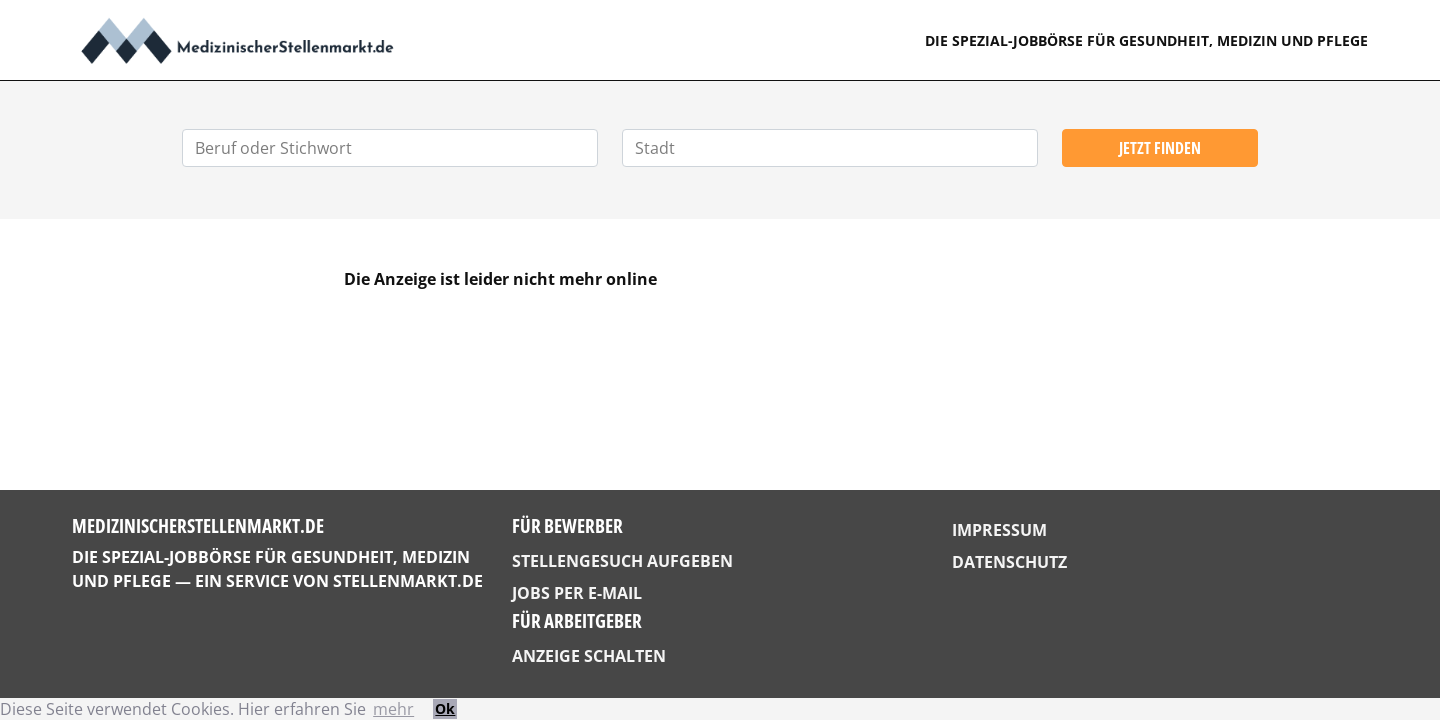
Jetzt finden (1160, 148)
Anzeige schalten (589, 656)
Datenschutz (1009, 562)
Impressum (999, 530)
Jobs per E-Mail (577, 593)
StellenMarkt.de (408, 581)
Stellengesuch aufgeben (622, 561)
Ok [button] (445, 708)
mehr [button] (393, 709)
